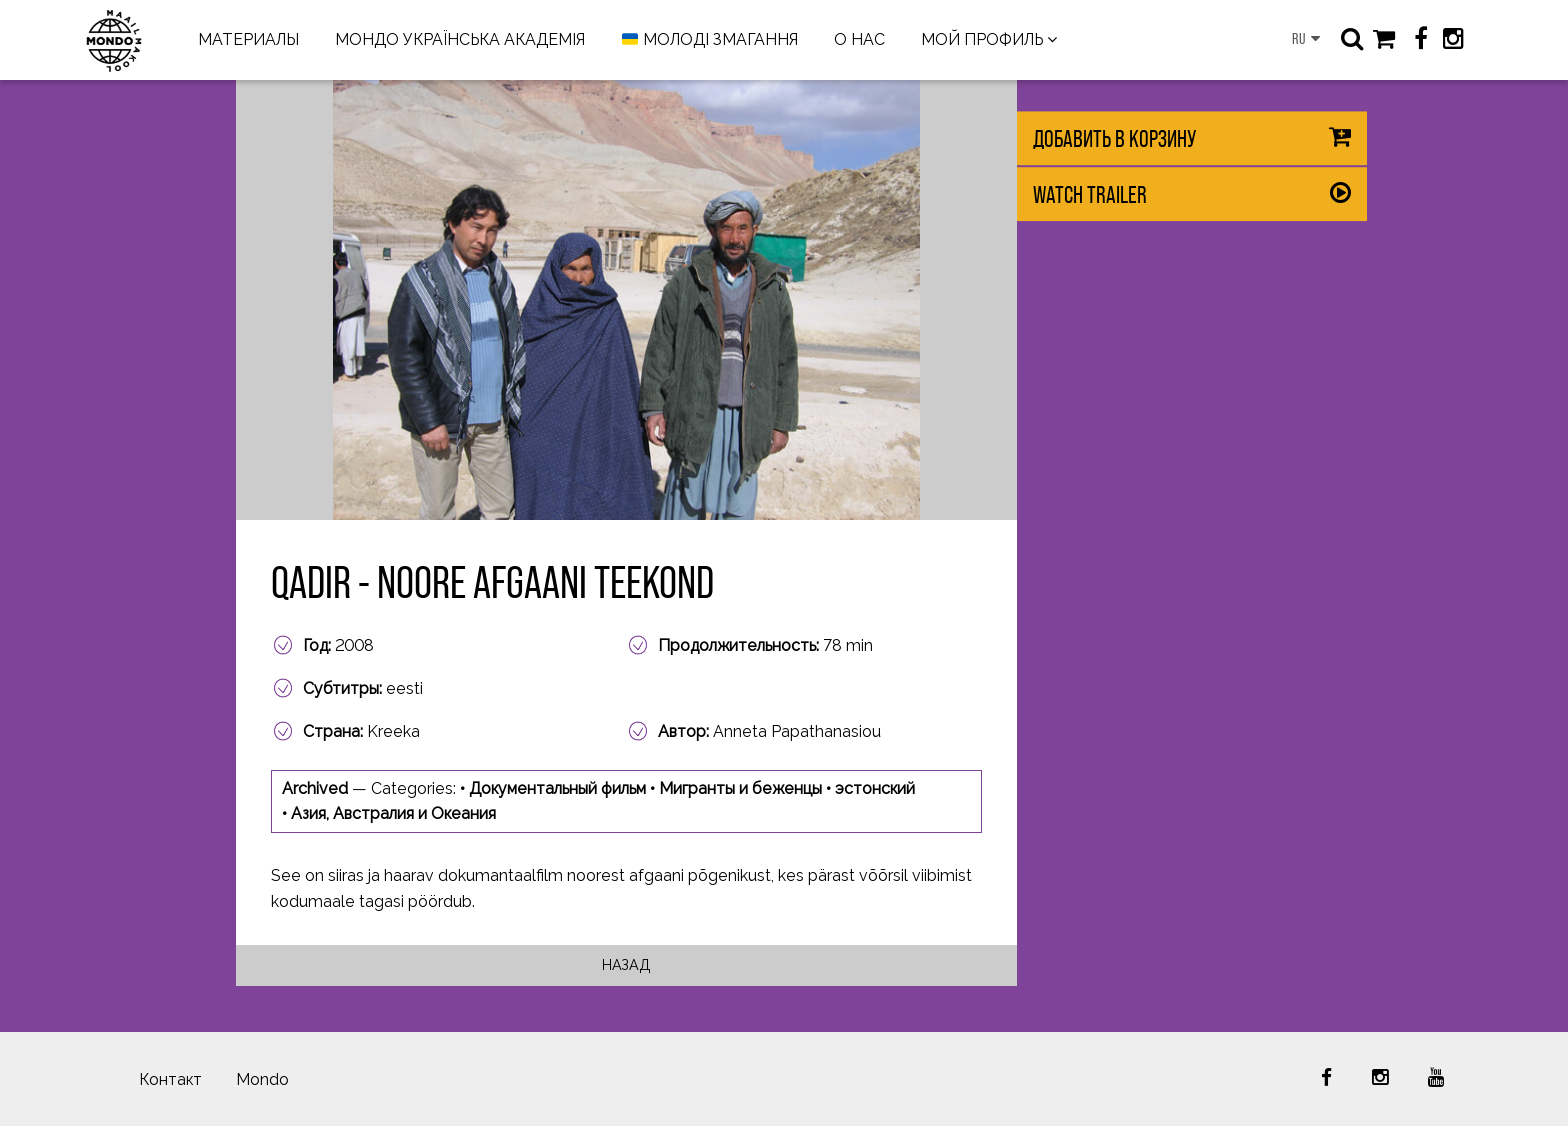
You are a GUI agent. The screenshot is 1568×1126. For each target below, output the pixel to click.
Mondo (262, 1079)
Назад (626, 964)
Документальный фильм (557, 788)
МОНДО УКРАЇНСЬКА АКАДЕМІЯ (460, 39)
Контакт (170, 1079)
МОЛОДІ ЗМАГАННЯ (710, 40)
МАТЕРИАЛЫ (248, 39)
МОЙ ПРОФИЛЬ (982, 39)
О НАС (859, 39)
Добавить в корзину (1114, 138)
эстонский (875, 788)
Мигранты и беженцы (740, 788)
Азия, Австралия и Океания (393, 813)
